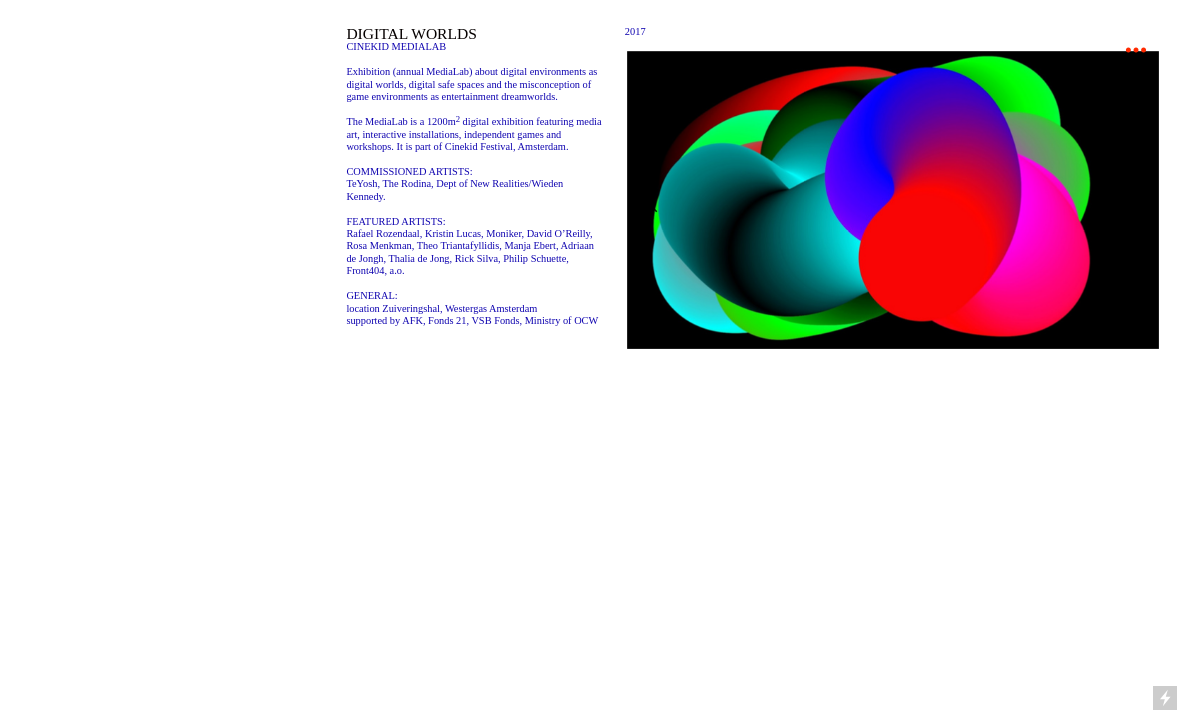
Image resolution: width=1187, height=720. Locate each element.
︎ (1136, 50)
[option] (893, 200)
